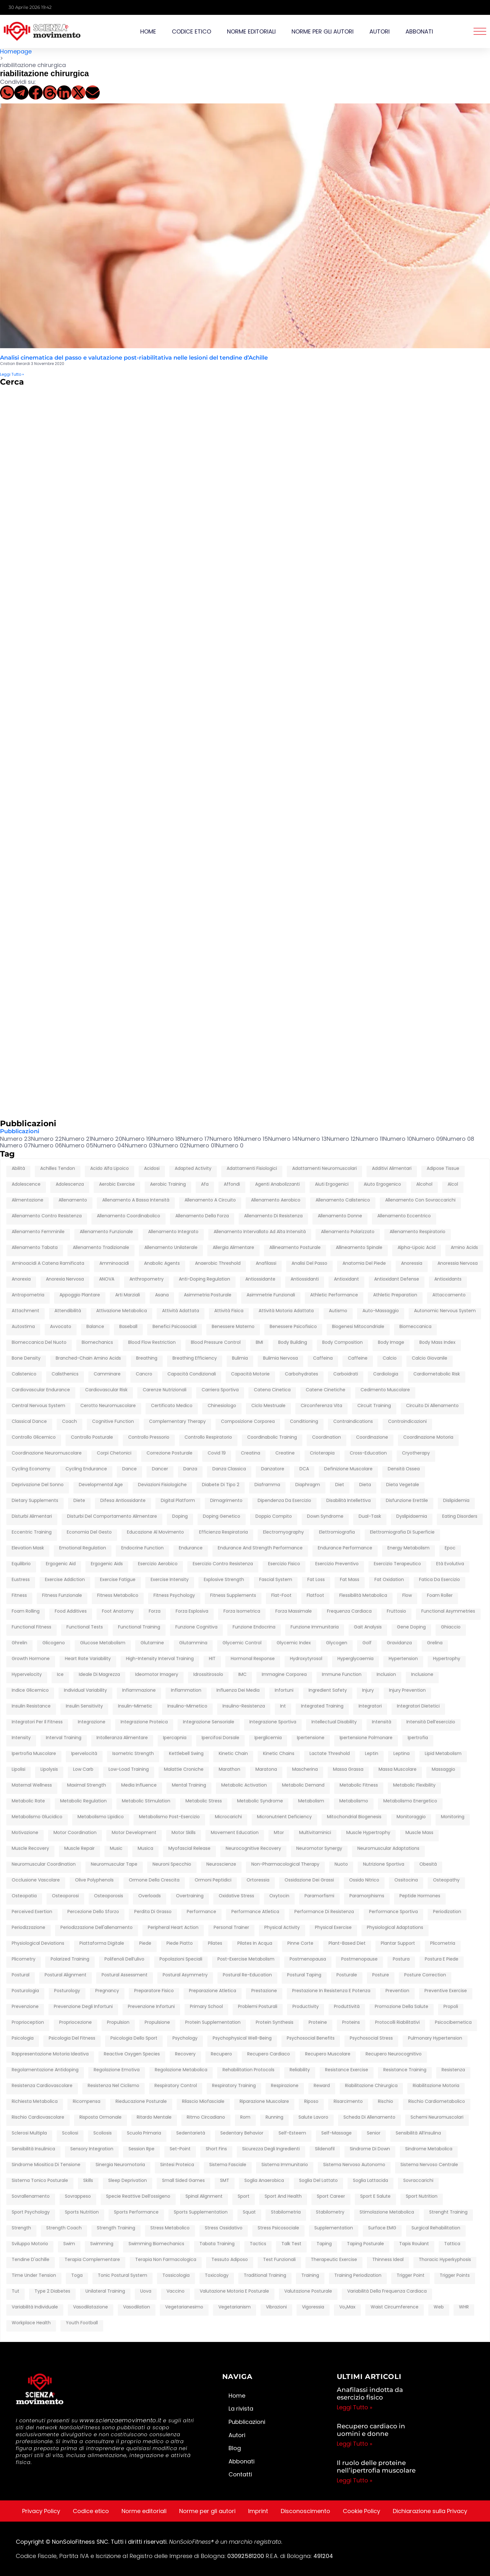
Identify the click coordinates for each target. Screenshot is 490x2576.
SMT (224, 2181)
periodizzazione (28, 1927)
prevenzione (25, 2007)
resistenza (453, 2070)
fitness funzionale (62, 1595)
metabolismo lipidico (101, 1817)
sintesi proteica (177, 2165)
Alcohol (424, 1184)
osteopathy (446, 1880)
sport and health (283, 2196)
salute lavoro (313, 2117)
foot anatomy (118, 1611)
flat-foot (281, 1595)
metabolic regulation (83, 1801)
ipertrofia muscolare (34, 1754)
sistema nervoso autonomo (354, 2165)
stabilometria (286, 2212)
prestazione (264, 1991)
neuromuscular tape (114, 1864)
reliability (300, 2070)
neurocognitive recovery (253, 1848)
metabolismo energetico (410, 1801)
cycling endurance (86, 1469)
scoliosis (102, 2133)
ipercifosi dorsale (220, 1738)
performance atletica (255, 1912)
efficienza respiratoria (223, 1532)
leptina (401, 1754)
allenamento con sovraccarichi (420, 1200)
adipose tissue (443, 1168)
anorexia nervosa (65, 1279)
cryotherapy (416, 1453)
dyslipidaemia (411, 1516)
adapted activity (193, 1168)
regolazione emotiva (117, 2070)
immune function (341, 1674)
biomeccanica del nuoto (39, 1342)
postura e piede (441, 1959)
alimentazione (27, 1200)
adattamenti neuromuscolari (324, 1168)
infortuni (284, 1690)
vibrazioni (276, 2307)
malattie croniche (184, 1769)
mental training (189, 1785)
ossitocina (406, 1880)
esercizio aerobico (158, 1564)
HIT (212, 1659)
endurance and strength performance (260, 1548)
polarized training (70, 1959)
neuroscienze (221, 1864)
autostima (23, 1327)
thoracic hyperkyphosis (445, 2260)
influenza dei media (238, 1690)
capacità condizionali (191, 1374)
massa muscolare (398, 1769)
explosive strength (224, 1580)
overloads (149, 1896)
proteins (351, 2022)
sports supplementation (201, 2212)
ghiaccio (451, 1627)
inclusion (386, 1674)
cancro (144, 1374)
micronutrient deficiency (284, 1817)
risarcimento (348, 2101)
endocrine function (142, 1548)
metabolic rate (28, 1801)
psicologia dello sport (133, 2038)
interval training (63, 1738)
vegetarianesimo (184, 2307)
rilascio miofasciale (203, 2101)
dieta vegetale (402, 1485)
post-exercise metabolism (245, 1959)
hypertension (403, 1659)
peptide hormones (419, 1896)
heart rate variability (88, 1659)
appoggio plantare (80, 1295)
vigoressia (313, 2307)
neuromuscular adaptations (388, 1848)
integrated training (322, 1706)
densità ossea (404, 1469)
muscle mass (419, 1833)
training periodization (357, 2275)
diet (339, 1485)
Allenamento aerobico (275, 1200)
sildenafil (325, 2149)
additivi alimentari (391, 1168)
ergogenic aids (107, 1564)
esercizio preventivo (337, 1564)
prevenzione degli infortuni (83, 2007)
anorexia (21, 1279)
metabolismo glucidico (37, 1817)
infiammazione (139, 1690)
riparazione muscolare (264, 2101)
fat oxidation (389, 1580)
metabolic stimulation (146, 1801)
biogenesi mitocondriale (358, 1327)
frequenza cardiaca (349, 1611)
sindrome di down (370, 2149)
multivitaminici (315, 1833)
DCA (304, 1469)
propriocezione (75, 2022)
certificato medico (171, 1406)
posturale (346, 1975)
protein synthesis (274, 2022)
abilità (18, 1168)
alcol (453, 1184)
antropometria (28, 1295)
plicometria (442, 1943)
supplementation (333, 2228)
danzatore (272, 1469)
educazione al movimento (155, 1532)
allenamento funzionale (106, 1232)
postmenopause (359, 1959)
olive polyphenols (94, 1880)
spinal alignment (204, 2196)
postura (401, 1959)
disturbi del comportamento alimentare (112, 1516)
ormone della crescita (154, 1880)
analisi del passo (309, 1263)
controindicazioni (407, 1421)
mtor (279, 1833)
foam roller (440, 1595)
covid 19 (217, 1453)
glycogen (336, 1643)
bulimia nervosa (280, 1358)
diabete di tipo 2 (220, 1485)
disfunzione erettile (407, 1501)
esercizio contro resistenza (223, 1564)
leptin (371, 1754)
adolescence (26, 1184)
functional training (139, 1627)
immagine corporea (284, 1674)
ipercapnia (174, 1738)
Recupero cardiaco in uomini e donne (371, 2429)
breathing (146, 1358)
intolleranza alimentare (122, 1738)
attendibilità (67, 1311)
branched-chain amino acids (88, 1358)
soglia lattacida (370, 2181)
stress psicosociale (278, 2228)
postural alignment (65, 1975)
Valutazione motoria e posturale (234, 2291)
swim (69, 2244)
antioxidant (346, 1279)
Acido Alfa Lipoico (109, 1168)
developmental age (101, 1485)
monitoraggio (411, 1817)
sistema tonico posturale (40, 2181)
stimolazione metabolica (387, 2212)
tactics (258, 2244)
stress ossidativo (223, 2228)
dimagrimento (226, 1501)
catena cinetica (272, 1390)
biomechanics (97, 1342)
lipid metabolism (443, 1754)
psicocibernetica (453, 2022)
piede (145, 1943)
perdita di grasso (153, 1912)
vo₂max (347, 2307)
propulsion (118, 2022)
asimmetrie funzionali (271, 1295)
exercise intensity (170, 1580)
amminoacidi (114, 1263)
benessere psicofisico (293, 1327)
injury (368, 1690)
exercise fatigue (117, 1580)
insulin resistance (31, 1706)
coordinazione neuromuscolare (47, 1453)
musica (145, 1848)
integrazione (91, 1722)
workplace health (31, 2323)
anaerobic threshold (218, 1263)
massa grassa (348, 1769)
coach (69, 1421)
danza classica (229, 1469)
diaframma (267, 1485)
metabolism (311, 1801)
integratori (370, 1706)
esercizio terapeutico (397, 1564)
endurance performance (345, 1548)
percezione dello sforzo (93, 1912)
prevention (397, 1991)
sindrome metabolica (428, 2149)
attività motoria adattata (286, 1311)
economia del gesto (89, 1532)
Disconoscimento (305, 2511)
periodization (447, 1912)
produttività (347, 2007)
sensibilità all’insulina (418, 2133)
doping (180, 1516)
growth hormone (31, 1659)
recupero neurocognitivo (394, 2054)
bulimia (240, 1358)
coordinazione (372, 1437)
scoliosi (70, 2133)
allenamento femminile (38, 1232)
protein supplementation (213, 2022)
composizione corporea (248, 1421)
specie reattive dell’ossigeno (138, 2196)
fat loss (316, 1580)
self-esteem (292, 2133)
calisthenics (65, 1374)
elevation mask (28, 1548)
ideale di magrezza (99, 1674)
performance (201, 1912)
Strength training (116, 2228)
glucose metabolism (102, 1643)
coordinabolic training (272, 1437)
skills (88, 2181)
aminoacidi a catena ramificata (48, 1263)
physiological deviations (38, 1943)
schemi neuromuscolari (437, 2117)
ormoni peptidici (213, 1880)
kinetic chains (278, 1754)
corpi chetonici (114, 1453)
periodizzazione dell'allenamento (96, 1927)
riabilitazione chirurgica (371, 2086)
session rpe (141, 2149)
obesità (428, 1864)
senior (373, 2133)
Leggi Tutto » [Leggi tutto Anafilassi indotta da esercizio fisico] (354, 2407)
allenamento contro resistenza (47, 1216)
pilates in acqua (254, 1943)
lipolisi (18, 1769)
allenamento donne (340, 1216)
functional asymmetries (448, 1611)
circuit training (374, 1406)
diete (79, 1501)
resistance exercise (346, 2070)
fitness (19, 1595)
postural (20, 1975)
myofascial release (189, 1848)
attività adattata (180, 1311)
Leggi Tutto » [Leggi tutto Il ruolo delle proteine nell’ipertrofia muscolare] (354, 2480)
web (439, 2307)
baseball (128, 1327)
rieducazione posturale (141, 2101)
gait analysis (368, 1627)
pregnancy (107, 1991)
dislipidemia (456, 1501)
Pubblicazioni (19, 1131)
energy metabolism (408, 1548)
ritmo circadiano (206, 2117)
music (116, 1848)
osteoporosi (65, 1896)
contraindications (353, 1421)
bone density (26, 1358)
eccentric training (32, 1532)
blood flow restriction (152, 1342)
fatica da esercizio (439, 1580)
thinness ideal (388, 2260)
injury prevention (407, 1690)
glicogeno (53, 1643)
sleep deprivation (127, 2181)
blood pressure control (216, 1342)
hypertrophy (446, 1659)
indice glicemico (30, 1690)
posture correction (425, 1975)
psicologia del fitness (72, 2038)
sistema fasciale (227, 2165)
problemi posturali (257, 2007)
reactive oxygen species (132, 2054)
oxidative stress (236, 1896)
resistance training (404, 2070)
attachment (25, 1311)
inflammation (186, 1690)
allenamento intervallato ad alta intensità (260, 1232)
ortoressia (258, 1880)
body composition (342, 1342)
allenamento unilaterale (171, 1248)
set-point (180, 2149)
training (310, 2275)
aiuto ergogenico (382, 1184)
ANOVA (106, 1279)
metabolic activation (244, 1785)
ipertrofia (418, 1738)
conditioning (304, 1421)
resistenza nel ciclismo (113, 2086)
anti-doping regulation (204, 1279)
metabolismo (353, 1801)
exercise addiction (65, 1580)
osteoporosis (108, 1896)
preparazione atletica (212, 1991)
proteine (318, 2022)
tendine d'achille (30, 2260)
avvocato (60, 1327)
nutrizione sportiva (383, 1864)
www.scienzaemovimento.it (120, 2420)
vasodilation (136, 2307)
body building (292, 1342)
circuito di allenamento (432, 1406)
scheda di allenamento (369, 2117)
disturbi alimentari (32, 1516)
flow (407, 1595)
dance (129, 1469)
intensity (21, 1738)
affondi (232, 1184)
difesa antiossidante (123, 1501)
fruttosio (396, 1611)
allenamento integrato (173, 1232)
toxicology (217, 2275)
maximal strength (86, 1785)
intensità (381, 1722)
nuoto (341, 1864)
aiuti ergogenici (332, 1184)
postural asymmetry (185, 1975)
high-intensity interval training (160, 1659)
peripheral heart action (173, 1927)
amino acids (464, 1248)
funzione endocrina (254, 1627)
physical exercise (333, 1927)
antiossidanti (305, 1279)
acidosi (152, 1168)
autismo (338, 1311)
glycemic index (294, 1643)
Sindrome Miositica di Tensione (46, 2165)
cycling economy (31, 1469)
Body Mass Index (437, 1342)
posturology (67, 1991)
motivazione (25, 1833)
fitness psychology (174, 1595)
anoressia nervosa (457, 1263)
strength (21, 2228)
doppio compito (273, 1516)
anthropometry (146, 1279)
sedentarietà (190, 2133)
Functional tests (84, 1627)
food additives (71, 1611)
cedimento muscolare (385, 1390)
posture (380, 1975)
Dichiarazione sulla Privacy (430, 2511)
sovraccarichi (418, 2181)
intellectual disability (334, 1722)
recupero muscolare (327, 2054)
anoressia (411, 1263)
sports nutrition (82, 2212)
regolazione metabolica (181, 2070)
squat (249, 2212)
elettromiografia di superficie (402, 1532)
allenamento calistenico (343, 1200)
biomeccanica (415, 1327)
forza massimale (293, 1611)
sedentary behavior (241, 2133)
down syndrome (325, 1516)
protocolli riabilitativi (397, 2022)
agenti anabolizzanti (277, 1184)
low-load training (129, 1769)
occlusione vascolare (36, 1880)
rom (245, 2117)
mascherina (305, 1769)
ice (60, 1674)
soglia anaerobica (264, 2181)
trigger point (410, 2275)
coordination (326, 1437)
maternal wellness (32, 1785)
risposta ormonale (100, 2117)
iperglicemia (268, 1738)
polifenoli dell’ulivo (124, 1959)
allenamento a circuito (210, 1200)
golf (367, 1643)
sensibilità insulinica (33, 2149)
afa (205, 1184)
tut (15, 2291)
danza (190, 1469)
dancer (160, 1469)
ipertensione (310, 1738)
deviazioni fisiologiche (162, 1485)
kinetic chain (233, 1754)
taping (324, 2244)
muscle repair (79, 1848)
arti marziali (127, 1295)
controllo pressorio (148, 1437)
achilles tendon (57, 1168)
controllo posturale (92, 1437)
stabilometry (330, 2212)
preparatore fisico (154, 1991)
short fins (216, 2149)
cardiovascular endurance (41, 1390)
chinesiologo (222, 1406)
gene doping (411, 1627)
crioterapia (322, 1453)
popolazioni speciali (181, 1959)
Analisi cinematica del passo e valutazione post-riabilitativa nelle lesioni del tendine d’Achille (134, 357)
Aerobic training (168, 1184)
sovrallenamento (31, 2196)
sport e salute (375, 2196)
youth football (82, 2323)
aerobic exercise (117, 1184)
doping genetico (221, 1516)
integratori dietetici (418, 1706)
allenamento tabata (35, 1248)
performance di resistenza (324, 1912)
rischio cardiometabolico (436, 2101)
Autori (379, 31)
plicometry (23, 1959)
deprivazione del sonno (38, 1485)
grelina (435, 1643)
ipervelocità (84, 1754)
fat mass (349, 1580)
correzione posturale (169, 1453)
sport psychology (31, 2212)
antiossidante (260, 1279)
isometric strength (133, 1754)
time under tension (34, 2275)
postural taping (304, 1975)
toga (77, 2275)
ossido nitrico (364, 1880)
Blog (235, 2448)
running (274, 2117)
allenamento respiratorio (417, 1232)
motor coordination (75, 1833)
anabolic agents (162, 1263)
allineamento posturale (295, 1248)
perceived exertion (32, 1912)
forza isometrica (241, 1611)
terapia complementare (92, 2260)
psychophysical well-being (242, 2038)
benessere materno (233, 1327)
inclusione (422, 1674)
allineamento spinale (359, 1248)
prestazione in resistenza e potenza (331, 1991)
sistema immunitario (284, 2165)
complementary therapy (177, 1421)
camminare (107, 1374)
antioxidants (448, 1279)
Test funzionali (279, 2260)
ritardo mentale (154, 2117)
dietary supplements (35, 1501)
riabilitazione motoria (436, 2086)
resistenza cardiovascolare (42, 2086)
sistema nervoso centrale (429, 2165)
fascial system (275, 1580)
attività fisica (228, 1311)
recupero (221, 2054)
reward (322, 2086)
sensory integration (91, 2149)
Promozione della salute (401, 2007)
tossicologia (176, 2275)
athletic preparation (395, 1295)
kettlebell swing (186, 1754)
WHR (464, 2307)
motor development (134, 1833)
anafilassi (266, 1263)
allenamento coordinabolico (128, 1216)
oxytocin (279, 1896)
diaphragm (307, 1485)
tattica (452, 2244)
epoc (450, 1548)
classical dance (29, 1421)
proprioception (28, 2022)
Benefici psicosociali (175, 1327)
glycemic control (242, 1643)
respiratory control (175, 2086)
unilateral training (105, 2291)
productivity (305, 2007)
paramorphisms (366, 1896)
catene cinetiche (325, 1390)
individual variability (85, 1690)
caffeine (358, 1358)
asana (162, 1295)
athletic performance (334, 1295)
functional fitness (31, 1627)
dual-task (370, 1516)
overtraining (190, 1896)
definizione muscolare (348, 1469)
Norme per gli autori (323, 31)
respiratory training (234, 2086)
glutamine (152, 1643)
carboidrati (345, 1374)
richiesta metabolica (35, 2101)
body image (391, 1342)
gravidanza (399, 1643)
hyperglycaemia (355, 1659)
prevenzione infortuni (151, 2007)
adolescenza (70, 1184)
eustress (21, 1580)
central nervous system (38, 1406)
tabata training (217, 2244)
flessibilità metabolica (363, 1595)
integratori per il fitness (37, 1722)
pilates (215, 1943)
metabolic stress (203, 1801)
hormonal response (253, 1659)
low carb (83, 1769)
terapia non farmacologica (165, 2260)
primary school (206, 2007)
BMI (259, 1342)
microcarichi (228, 1817)
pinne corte (300, 1943)
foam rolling (26, 1611)
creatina (250, 1453)
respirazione (284, 2086)
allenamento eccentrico (404, 1216)
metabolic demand (303, 1785)
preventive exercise (445, 1991)
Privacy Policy (41, 2511)
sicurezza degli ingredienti (271, 2149)
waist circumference (394, 2307)
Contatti (240, 2474)
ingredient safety (328, 1690)
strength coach (64, 2228)
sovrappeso (78, 2196)
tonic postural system (122, 2275)
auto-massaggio (380, 1311)
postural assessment (125, 1975)
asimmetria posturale (207, 1295)
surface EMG (382, 2228)
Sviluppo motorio (30, 2244)
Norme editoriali (251, 31)
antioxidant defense (396, 1279)
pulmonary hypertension (435, 2038)
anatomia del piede (364, 1263)
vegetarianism (234, 2307)
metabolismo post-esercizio (169, 1817)
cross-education (368, 1453)
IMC (242, 1674)
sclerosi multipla (29, 2133)
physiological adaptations (395, 1927)
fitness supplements (233, 1595)
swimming (101, 2244)
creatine (285, 1453)
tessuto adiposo (229, 2260)
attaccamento (449, 1295)
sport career (331, 2196)
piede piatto (179, 1943)
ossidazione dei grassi (309, 1880)
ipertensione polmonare (366, 1738)
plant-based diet (347, 1943)
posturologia (25, 1991)
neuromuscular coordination (44, 1864)
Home (148, 31)
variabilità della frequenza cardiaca (387, 2291)
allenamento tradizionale (101, 1248)
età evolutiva (450, 1564)
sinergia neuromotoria (120, 2165)
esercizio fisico (284, 1564)
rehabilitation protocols (248, 2070)
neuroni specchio (172, 1864)
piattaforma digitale (101, 1943)
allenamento (73, 1200)
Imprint (258, 2511)
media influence (139, 1785)
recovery (185, 2054)
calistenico (24, 1374)
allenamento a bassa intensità (135, 1200)
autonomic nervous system (445, 1311)
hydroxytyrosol (306, 1659)
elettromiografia (337, 1532)
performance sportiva (393, 1912)
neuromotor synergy (319, 1848)
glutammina (193, 1643)
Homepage (16, 51)
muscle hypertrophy (368, 1833)
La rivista (241, 2408)
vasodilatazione (90, 2307)
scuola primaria (144, 2133)
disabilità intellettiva (348, 1501)
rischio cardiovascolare (38, 2117)
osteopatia (24, 1896)
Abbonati (419, 31)
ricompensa (86, 2101)
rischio (385, 2101)
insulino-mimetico (187, 1706)
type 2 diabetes (52, 2291)
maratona (266, 1769)
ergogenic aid (61, 1564)
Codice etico (191, 31)
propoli (450, 2007)
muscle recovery (30, 1848)
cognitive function (113, 1421)
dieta (365, 1485)
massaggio (443, 1769)
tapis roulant (414, 2244)
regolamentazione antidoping (45, 2070)
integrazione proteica (144, 1722)
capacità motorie (250, 1374)
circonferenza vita (321, 1406)
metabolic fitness (359, 1785)
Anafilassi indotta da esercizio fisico (370, 2393)
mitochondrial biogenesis (354, 1817)
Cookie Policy (361, 2511)
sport (243, 2196)
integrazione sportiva (272, 1722)
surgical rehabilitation (435, 2228)
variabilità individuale (35, 2307)
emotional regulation (82, 1548)
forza (154, 1611)
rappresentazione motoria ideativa (50, 2054)
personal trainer (231, 1927)
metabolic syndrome (260, 1801)
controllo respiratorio (208, 1437)
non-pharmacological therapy (285, 1864)
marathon (229, 1769)
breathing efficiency (195, 1358)
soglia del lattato (318, 2181)
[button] (7, 92)
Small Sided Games (183, 2181)
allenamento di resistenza (273, 1216)
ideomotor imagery (156, 1674)
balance (95, 1327)
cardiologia (385, 1374)
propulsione (157, 2022)
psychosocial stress (371, 2038)
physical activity (282, 1927)
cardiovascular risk (106, 1390)
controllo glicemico (34, 1437)
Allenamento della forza (202, 1216)
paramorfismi (319, 1896)
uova (145, 2291)
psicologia (23, 2038)
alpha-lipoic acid (417, 1248)
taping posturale (365, 2244)
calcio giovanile (429, 1358)
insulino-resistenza (244, 1706)
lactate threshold (330, 1754)
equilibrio (21, 1564)
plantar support (398, 1943)
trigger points (455, 2275)
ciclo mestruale (268, 1406)
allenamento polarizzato (347, 1232)
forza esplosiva (192, 1611)
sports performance (136, 2212)
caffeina (323, 1358)
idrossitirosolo (208, 1674)
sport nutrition (421, 2196)
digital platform (178, 1501)
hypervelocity (27, 1674)
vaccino (175, 2291)
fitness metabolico (117, 1595)
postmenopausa (308, 1959)
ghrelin (19, 1643)
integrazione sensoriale (208, 1722)
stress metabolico (170, 2228)
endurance (191, 1548)
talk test (291, 2244)
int (283, 1706)
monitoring (452, 1817)
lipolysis (49, 1769)
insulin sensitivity (84, 1706)
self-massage (336, 2133)
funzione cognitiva (196, 1627)
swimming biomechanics (156, 2244)
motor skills (184, 1833)
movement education (235, 1833)
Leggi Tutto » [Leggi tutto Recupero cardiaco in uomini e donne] (354, 2444)
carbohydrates (301, 1374)
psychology (185, 2038)
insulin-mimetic (135, 1706)
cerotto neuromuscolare (108, 1406)
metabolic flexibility (414, 1785)
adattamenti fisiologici (252, 1168)
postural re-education (247, 1975)
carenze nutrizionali (164, 1390)
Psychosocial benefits (311, 2038)
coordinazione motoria (428, 1437)
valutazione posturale (308, 2291)
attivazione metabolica (121, 1311)
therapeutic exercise (334, 2260)
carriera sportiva (220, 1390)
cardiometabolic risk (436, 1374)
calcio (390, 1358)
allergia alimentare (233, 1248)
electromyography (283, 1532)
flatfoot (315, 1595)
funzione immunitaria (315, 1627)
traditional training (265, 2275)
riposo (311, 2101)
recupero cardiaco (268, 2054)
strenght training (448, 2212)
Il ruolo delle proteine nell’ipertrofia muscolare (376, 2466)
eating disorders (459, 1516)
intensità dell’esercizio (430, 1722)
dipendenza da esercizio (284, 1501)
